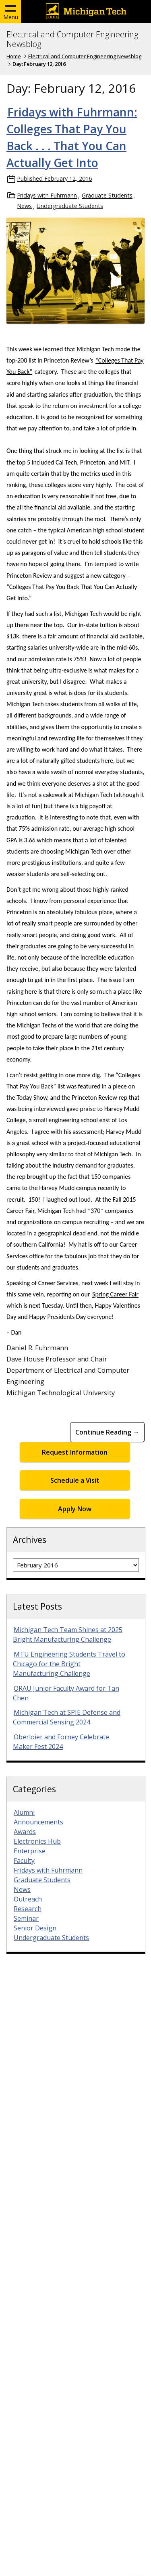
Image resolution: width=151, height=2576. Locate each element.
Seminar (26, 1918)
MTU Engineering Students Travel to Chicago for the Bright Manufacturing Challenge (69, 1664)
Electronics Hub (37, 1841)
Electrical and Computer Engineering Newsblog (72, 39)
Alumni (24, 1812)
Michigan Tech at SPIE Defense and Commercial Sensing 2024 (66, 1717)
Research (27, 1908)
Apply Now (74, 1508)
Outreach (28, 1899)
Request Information (75, 1452)
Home (13, 56)
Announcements (38, 1822)
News (24, 206)
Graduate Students (107, 195)
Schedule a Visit (74, 1480)
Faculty (24, 1860)
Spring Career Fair (115, 1294)
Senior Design (35, 1928)
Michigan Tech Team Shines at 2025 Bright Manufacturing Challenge (67, 1634)
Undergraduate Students (70, 206)
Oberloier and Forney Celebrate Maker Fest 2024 (61, 1741)
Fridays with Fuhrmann (47, 195)
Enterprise (30, 1850)
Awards (25, 1831)
